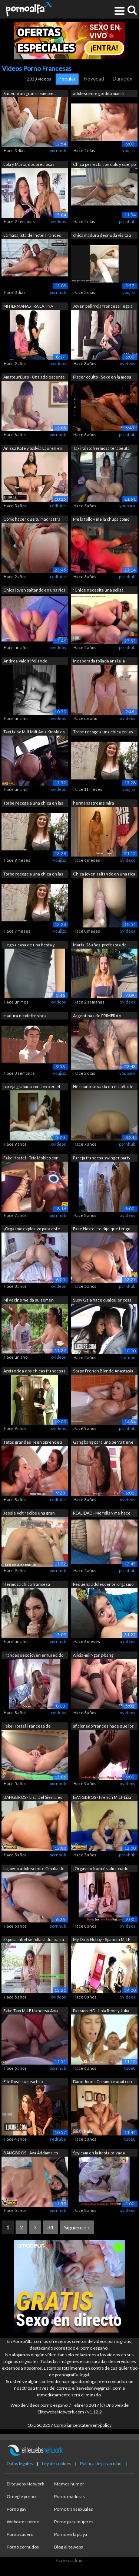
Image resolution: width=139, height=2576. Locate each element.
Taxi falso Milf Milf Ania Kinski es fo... (34, 732)
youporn (127, 505)
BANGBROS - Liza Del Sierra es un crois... (32, 1798)
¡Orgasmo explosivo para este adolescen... (31, 1229)
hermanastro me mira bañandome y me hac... (94, 804)
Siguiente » (77, 2227)
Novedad (94, 79)
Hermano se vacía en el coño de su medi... (103, 1087)
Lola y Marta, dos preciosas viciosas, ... (28, 165)
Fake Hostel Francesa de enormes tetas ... (27, 1727)
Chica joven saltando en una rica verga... (34, 590)
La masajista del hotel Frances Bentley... (32, 236)
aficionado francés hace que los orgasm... (103, 1727)
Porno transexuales (73, 2509)
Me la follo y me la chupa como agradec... (101, 520)
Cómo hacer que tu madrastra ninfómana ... (31, 520)
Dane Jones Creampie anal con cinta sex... (102, 2082)
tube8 (129, 2068)
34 (50, 2227)
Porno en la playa (70, 2534)
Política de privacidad (101, 2463)
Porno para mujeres (73, 2521)
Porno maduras (69, 2496)
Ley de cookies (56, 2463)
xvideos (58, 221)
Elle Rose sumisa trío (23, 2081)
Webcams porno (23, 2521)
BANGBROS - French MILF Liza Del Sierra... (102, 1798)
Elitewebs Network (25, 2484)
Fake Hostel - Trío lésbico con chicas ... (31, 1158)
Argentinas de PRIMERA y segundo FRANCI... (97, 1016)
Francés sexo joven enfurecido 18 (33, 1656)
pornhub (58, 150)
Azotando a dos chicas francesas (34, 1370)
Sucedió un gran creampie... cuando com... (29, 94)
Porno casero (20, 2534)
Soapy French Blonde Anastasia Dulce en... (103, 1371)
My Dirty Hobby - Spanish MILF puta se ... (101, 1940)
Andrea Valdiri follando (25, 660)
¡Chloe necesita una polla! (98, 589)
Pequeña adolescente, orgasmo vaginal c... (103, 1585)
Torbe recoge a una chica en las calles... (33, 804)
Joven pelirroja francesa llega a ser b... (103, 307)
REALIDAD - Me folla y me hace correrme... (101, 1513)
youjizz (128, 150)
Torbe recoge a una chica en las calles (103, 732)
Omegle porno (21, 2496)
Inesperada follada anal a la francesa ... (99, 661)
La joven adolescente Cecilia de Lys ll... (33, 1869)
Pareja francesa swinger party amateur (101, 1158)
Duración (122, 79)
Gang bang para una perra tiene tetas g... (103, 1443)
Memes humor (69, 2484)
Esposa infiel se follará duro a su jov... (33, 1940)
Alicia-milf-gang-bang (93, 1655)
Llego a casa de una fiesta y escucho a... (29, 945)
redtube (58, 505)
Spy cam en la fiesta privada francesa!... (99, 2153)
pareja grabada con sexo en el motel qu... (31, 1087)
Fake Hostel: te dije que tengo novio (101, 1229)
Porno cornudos (23, 2547)
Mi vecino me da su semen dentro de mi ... (28, 1300)
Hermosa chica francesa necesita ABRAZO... (26, 1585)
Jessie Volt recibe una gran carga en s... (29, 1513)
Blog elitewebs (68, 2547)
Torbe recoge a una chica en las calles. (33, 874)
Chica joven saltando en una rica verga (104, 874)
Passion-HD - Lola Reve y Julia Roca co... (101, 2011)
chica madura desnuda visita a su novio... (102, 236)
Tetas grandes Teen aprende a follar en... (32, 1443)
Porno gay (16, 2509)
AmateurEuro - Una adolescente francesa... (34, 377)
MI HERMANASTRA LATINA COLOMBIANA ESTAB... (28, 307)
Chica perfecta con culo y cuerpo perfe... (104, 165)
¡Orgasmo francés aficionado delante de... (100, 1869)
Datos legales (20, 2463)
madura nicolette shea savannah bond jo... (25, 1016)
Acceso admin (70, 2560)
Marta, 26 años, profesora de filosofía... (100, 945)
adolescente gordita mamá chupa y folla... (98, 94)
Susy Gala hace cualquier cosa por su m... (102, 1300)
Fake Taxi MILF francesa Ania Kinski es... (31, 2011)
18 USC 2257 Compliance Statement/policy (69, 2425)
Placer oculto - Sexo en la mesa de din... (102, 377)
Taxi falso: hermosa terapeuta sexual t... (101, 449)
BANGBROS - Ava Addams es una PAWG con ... (30, 2153)
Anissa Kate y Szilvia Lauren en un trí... (32, 449)
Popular (67, 79)
